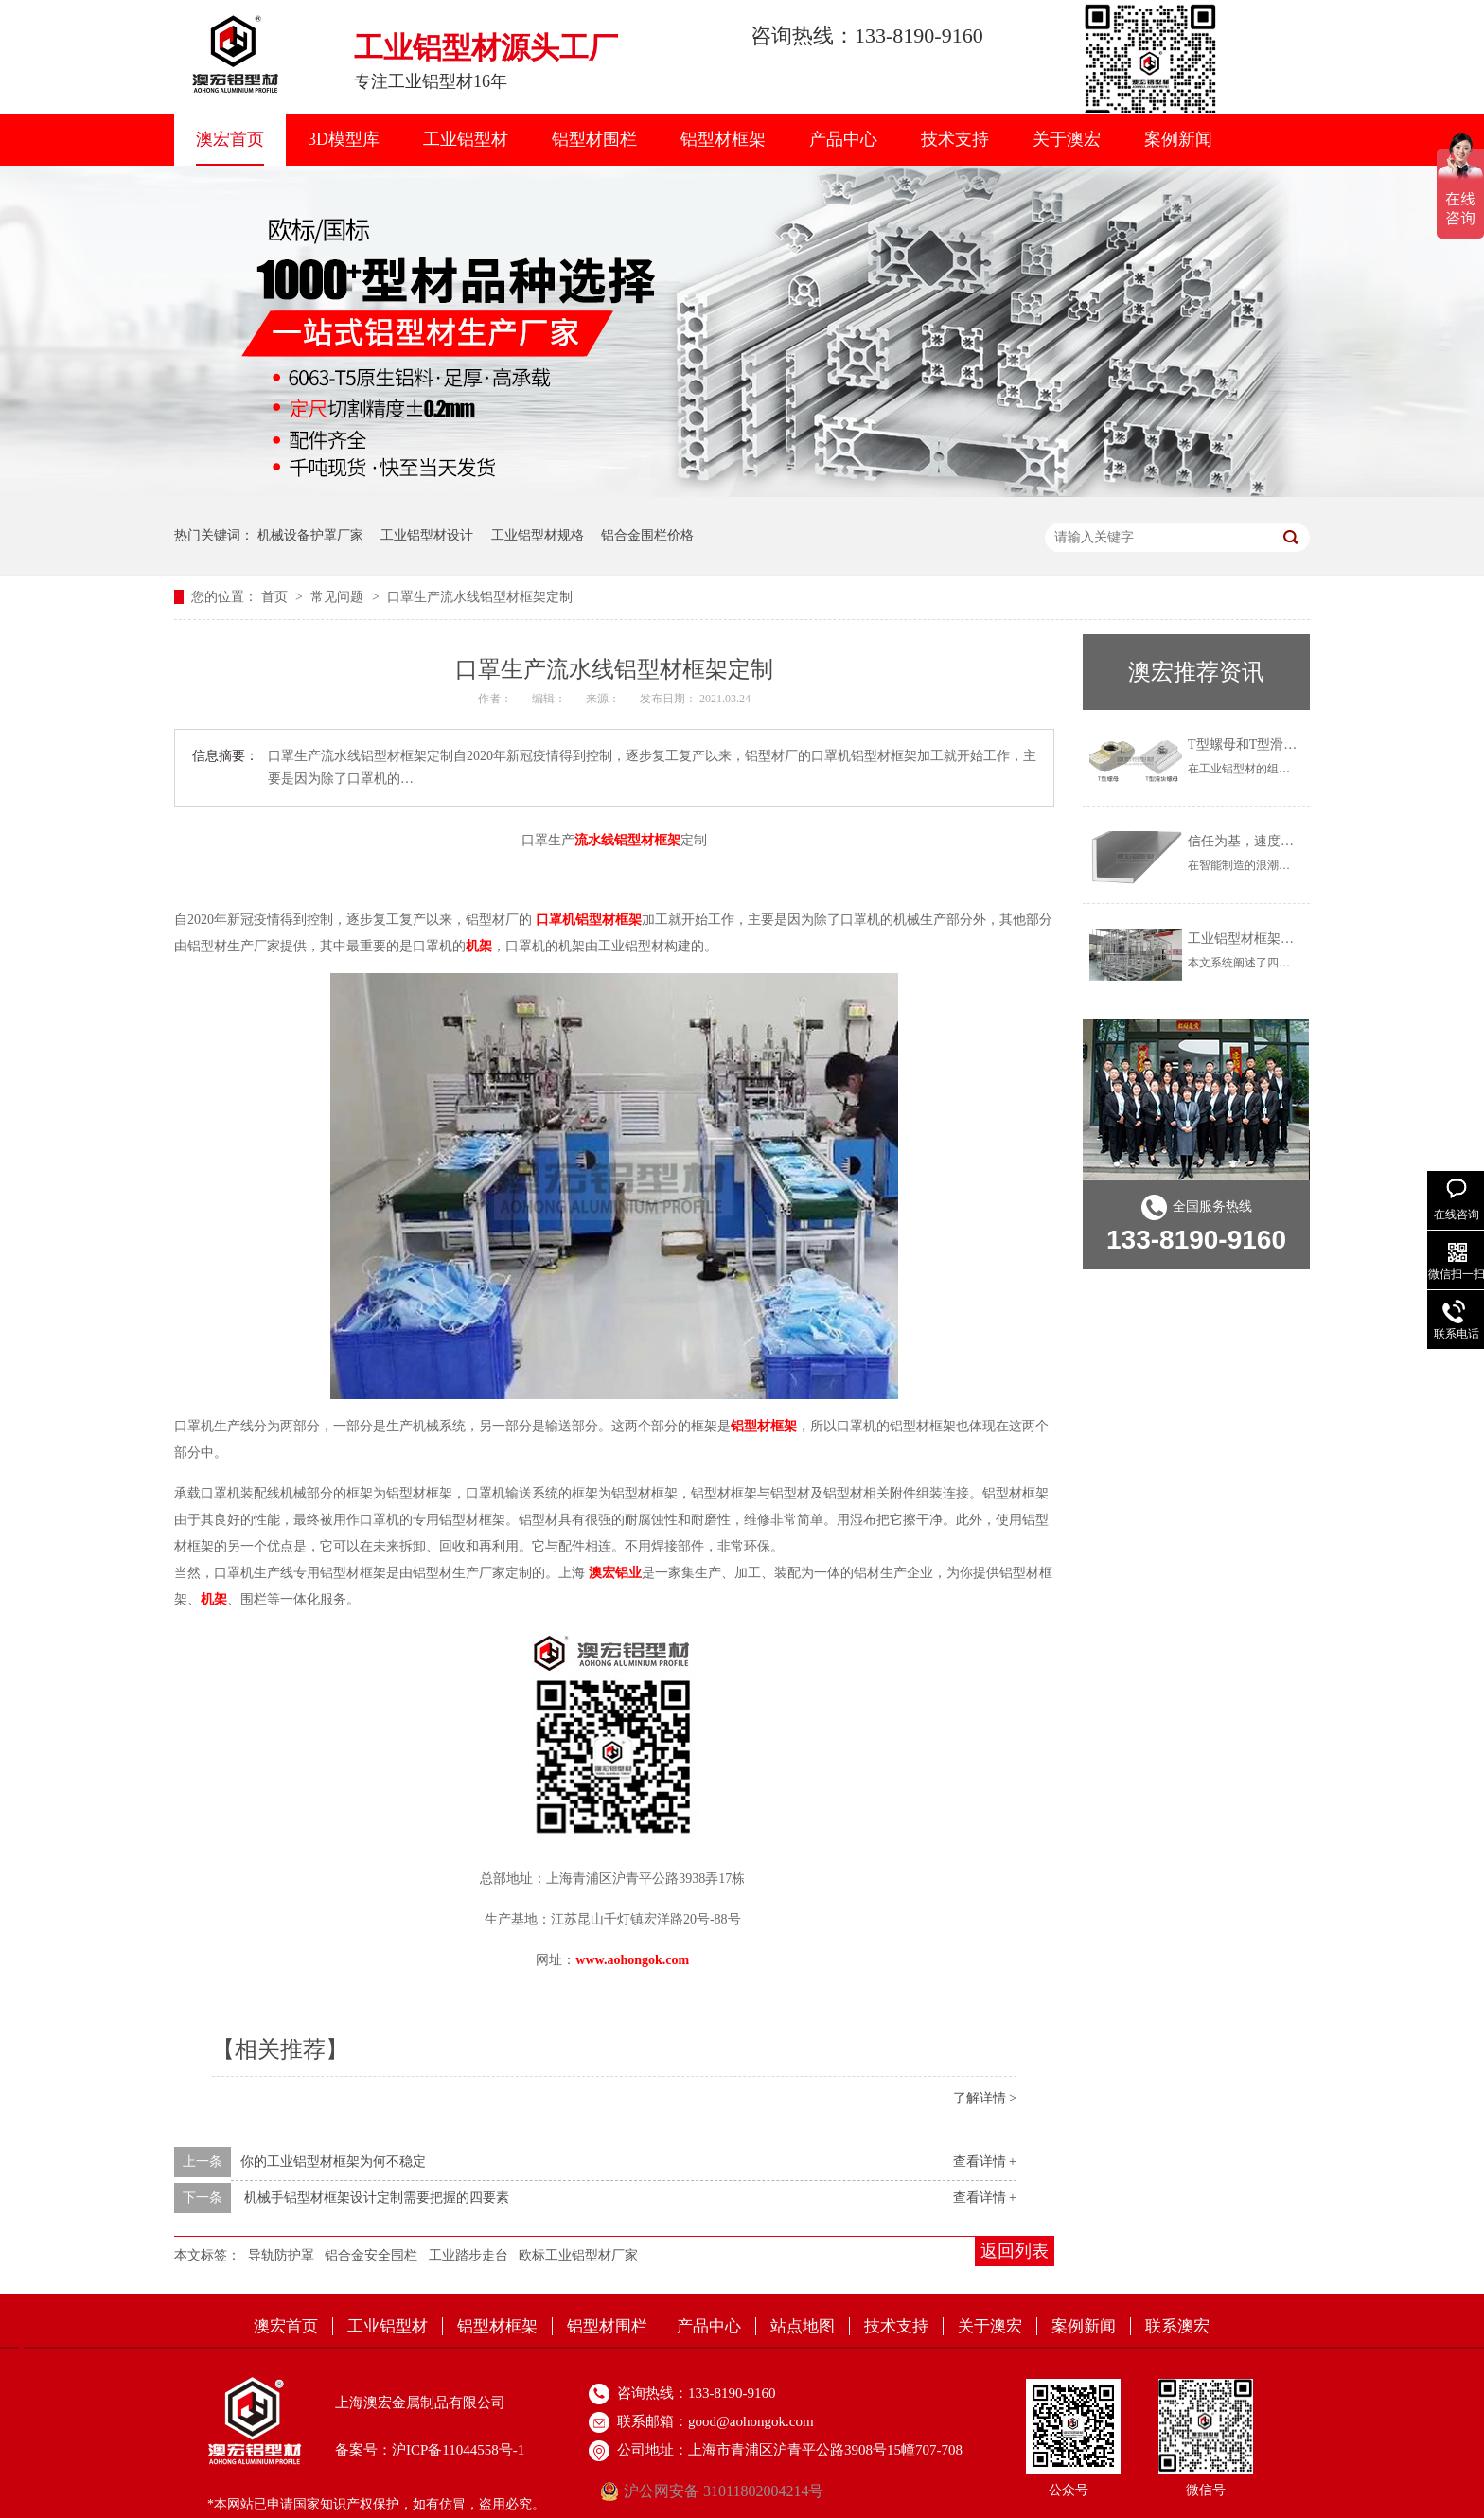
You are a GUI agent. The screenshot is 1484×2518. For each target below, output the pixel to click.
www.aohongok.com (632, 1960)
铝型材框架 (723, 139)
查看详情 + (984, 2161)
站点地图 (802, 2326)
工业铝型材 (465, 139)
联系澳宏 (1177, 2326)
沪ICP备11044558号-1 (458, 2449)
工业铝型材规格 (537, 535)
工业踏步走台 (468, 2255)
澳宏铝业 (615, 1573)
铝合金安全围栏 (371, 2255)
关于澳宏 (1067, 139)
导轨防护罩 (281, 2255)
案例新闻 (1178, 139)
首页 (276, 597)
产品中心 (843, 139)
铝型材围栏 (594, 139)
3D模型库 (344, 139)
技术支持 (955, 139)
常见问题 (338, 597)
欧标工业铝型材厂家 (578, 2255)
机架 (479, 946)
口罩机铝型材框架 (589, 920)
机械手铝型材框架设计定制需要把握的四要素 (376, 2197)
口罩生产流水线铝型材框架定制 (480, 597)
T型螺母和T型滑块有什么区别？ (1282, 744)
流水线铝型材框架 (627, 840)
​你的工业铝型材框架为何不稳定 (333, 2161)
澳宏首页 (230, 139)
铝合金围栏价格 (647, 535)
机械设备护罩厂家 (310, 535)
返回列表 (1014, 2251)
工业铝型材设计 (426, 535)
